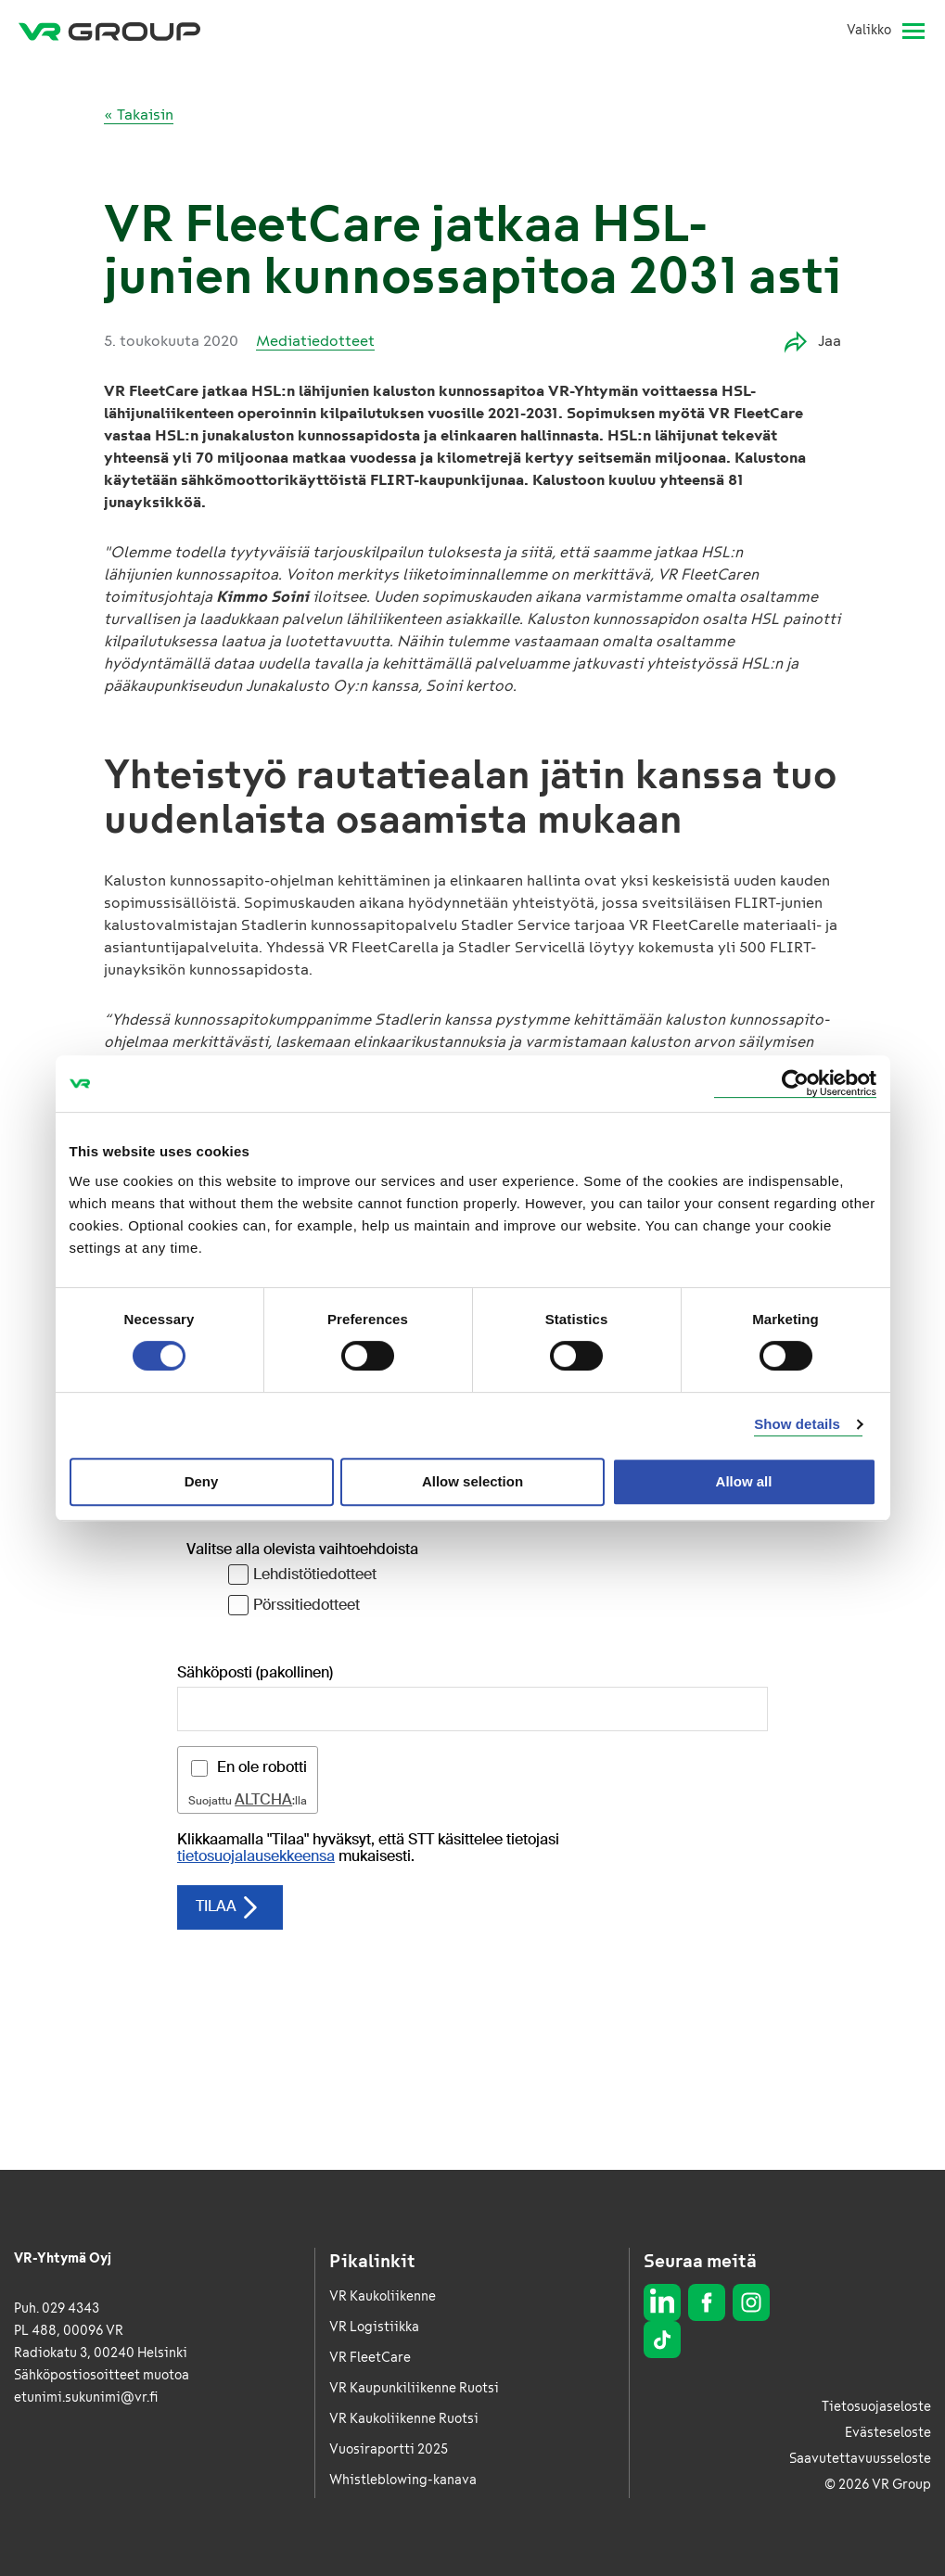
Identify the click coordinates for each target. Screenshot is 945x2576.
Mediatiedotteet (315, 341)
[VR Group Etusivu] (109, 30)
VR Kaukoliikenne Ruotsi (404, 2419)
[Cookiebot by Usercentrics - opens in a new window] (795, 1083)
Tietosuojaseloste (876, 2407)
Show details (797, 1424)
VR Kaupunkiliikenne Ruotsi (414, 2388)
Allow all (744, 1481)
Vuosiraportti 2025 (388, 2449)
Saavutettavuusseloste (860, 2459)
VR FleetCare (370, 2358)
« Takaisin (138, 114)
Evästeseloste (888, 2433)
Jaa (813, 341)
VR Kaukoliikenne (382, 2296)
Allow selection (472, 1481)
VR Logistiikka (374, 2327)
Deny (202, 1481)
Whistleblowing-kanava (403, 2480)
